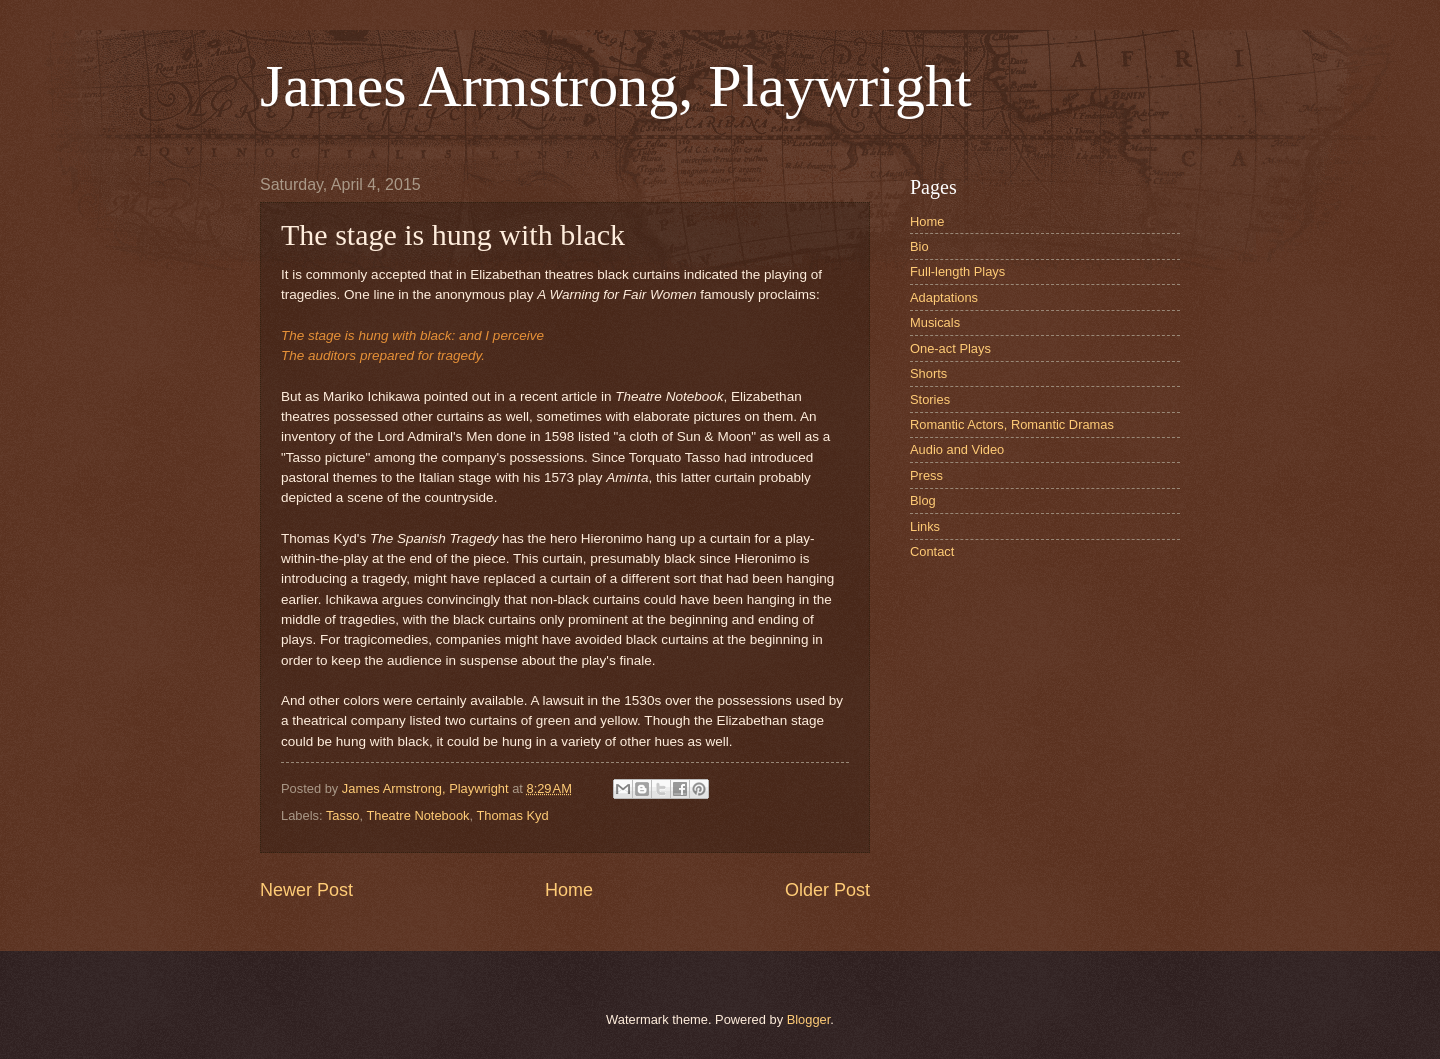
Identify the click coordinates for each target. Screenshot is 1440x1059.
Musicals (935, 322)
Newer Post (306, 890)
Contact (932, 551)
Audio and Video (957, 449)
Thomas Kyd (512, 815)
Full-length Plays (957, 271)
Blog (923, 500)
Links (925, 526)
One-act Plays (950, 348)
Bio (919, 246)
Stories (930, 399)
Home (569, 890)
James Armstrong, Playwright (616, 86)
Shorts (928, 373)
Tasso (343, 815)
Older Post (827, 890)
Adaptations (944, 297)
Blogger (809, 1019)
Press (926, 475)
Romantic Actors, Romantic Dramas (1012, 424)
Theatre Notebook (417, 815)
